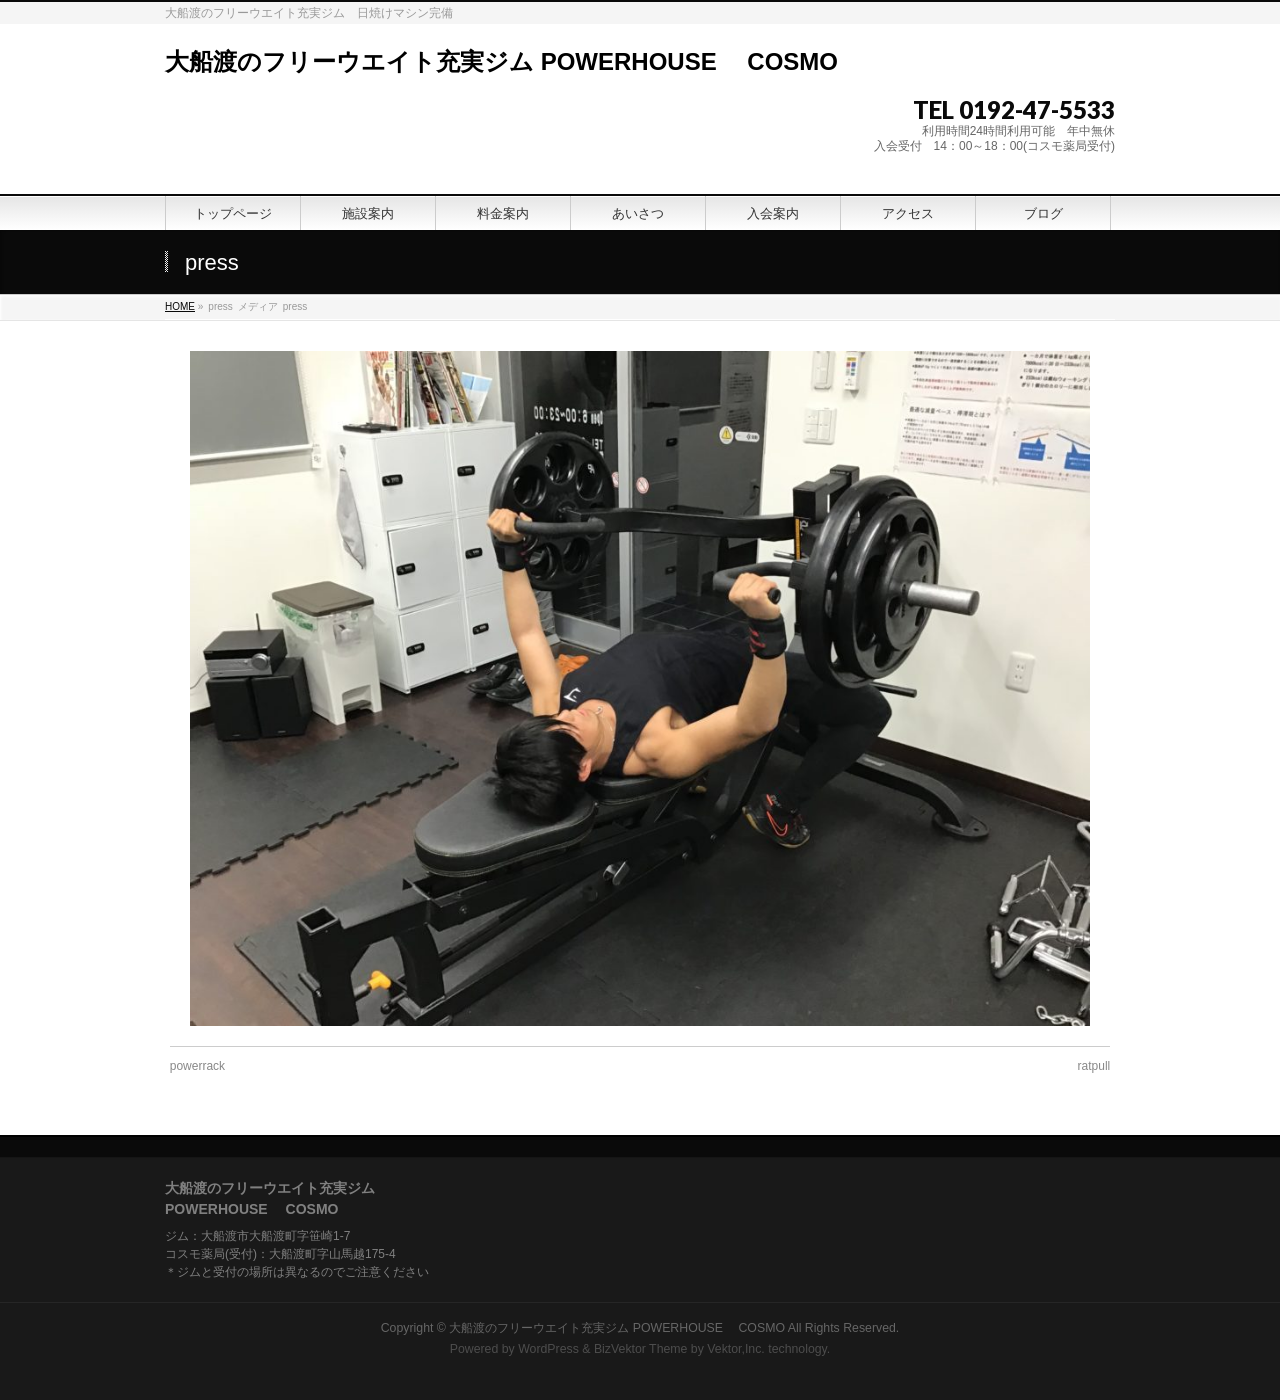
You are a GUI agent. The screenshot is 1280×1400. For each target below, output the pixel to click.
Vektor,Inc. (736, 1349)
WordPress (548, 1349)
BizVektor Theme (641, 1349)
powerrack (197, 1066)
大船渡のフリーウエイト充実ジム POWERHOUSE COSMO (501, 61)
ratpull (1094, 1066)
